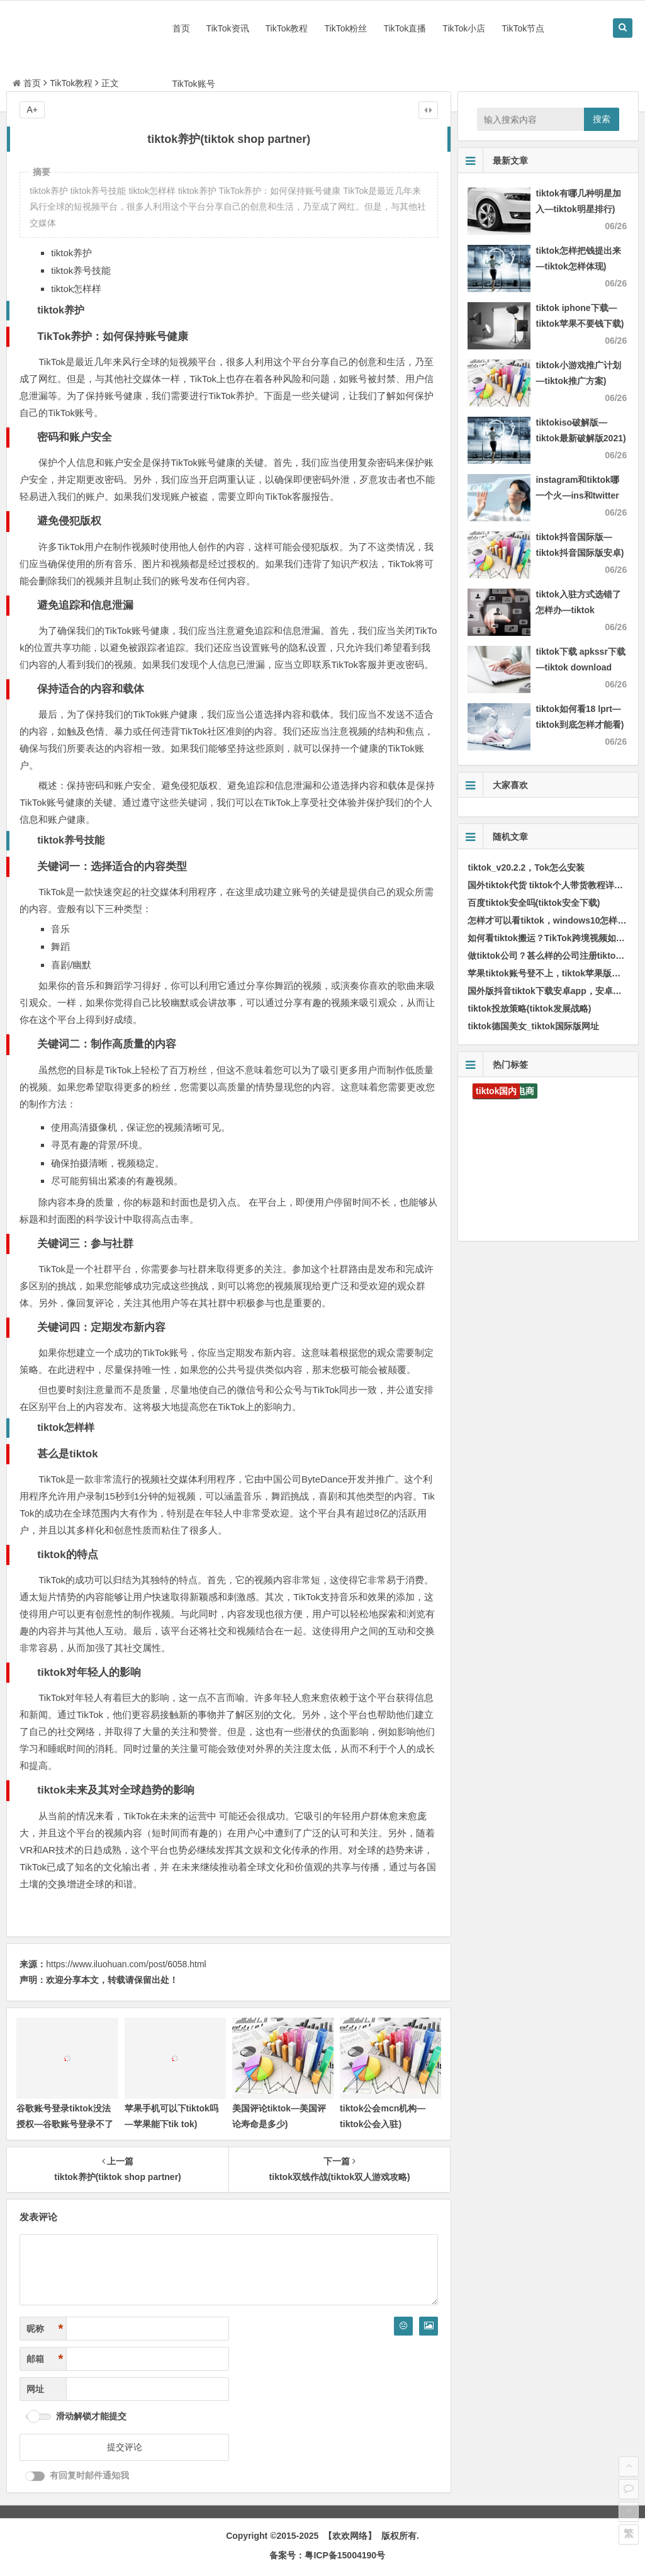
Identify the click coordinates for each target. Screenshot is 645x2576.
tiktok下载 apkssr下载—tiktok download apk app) (580, 667)
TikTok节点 (523, 28)
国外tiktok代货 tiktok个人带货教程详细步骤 (554, 885)
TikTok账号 (193, 84)
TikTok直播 (404, 28)
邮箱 (44, 2359)
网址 (35, 2389)
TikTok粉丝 (345, 28)
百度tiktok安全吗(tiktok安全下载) (534, 903)
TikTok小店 (463, 28)
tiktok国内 (496, 1091)
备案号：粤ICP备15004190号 (327, 2555)
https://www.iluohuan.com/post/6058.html (126, 1964)
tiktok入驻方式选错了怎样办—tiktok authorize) (578, 610)
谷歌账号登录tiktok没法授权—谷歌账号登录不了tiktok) (64, 2124)
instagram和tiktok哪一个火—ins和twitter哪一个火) (577, 495)
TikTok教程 (287, 28)
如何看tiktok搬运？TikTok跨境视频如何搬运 (555, 938)
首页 (181, 28)
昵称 (44, 2329)
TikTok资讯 (227, 28)
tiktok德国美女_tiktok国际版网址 (533, 1026)
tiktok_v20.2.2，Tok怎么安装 (526, 867)
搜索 (601, 119)
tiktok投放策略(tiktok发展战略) (529, 1008)
